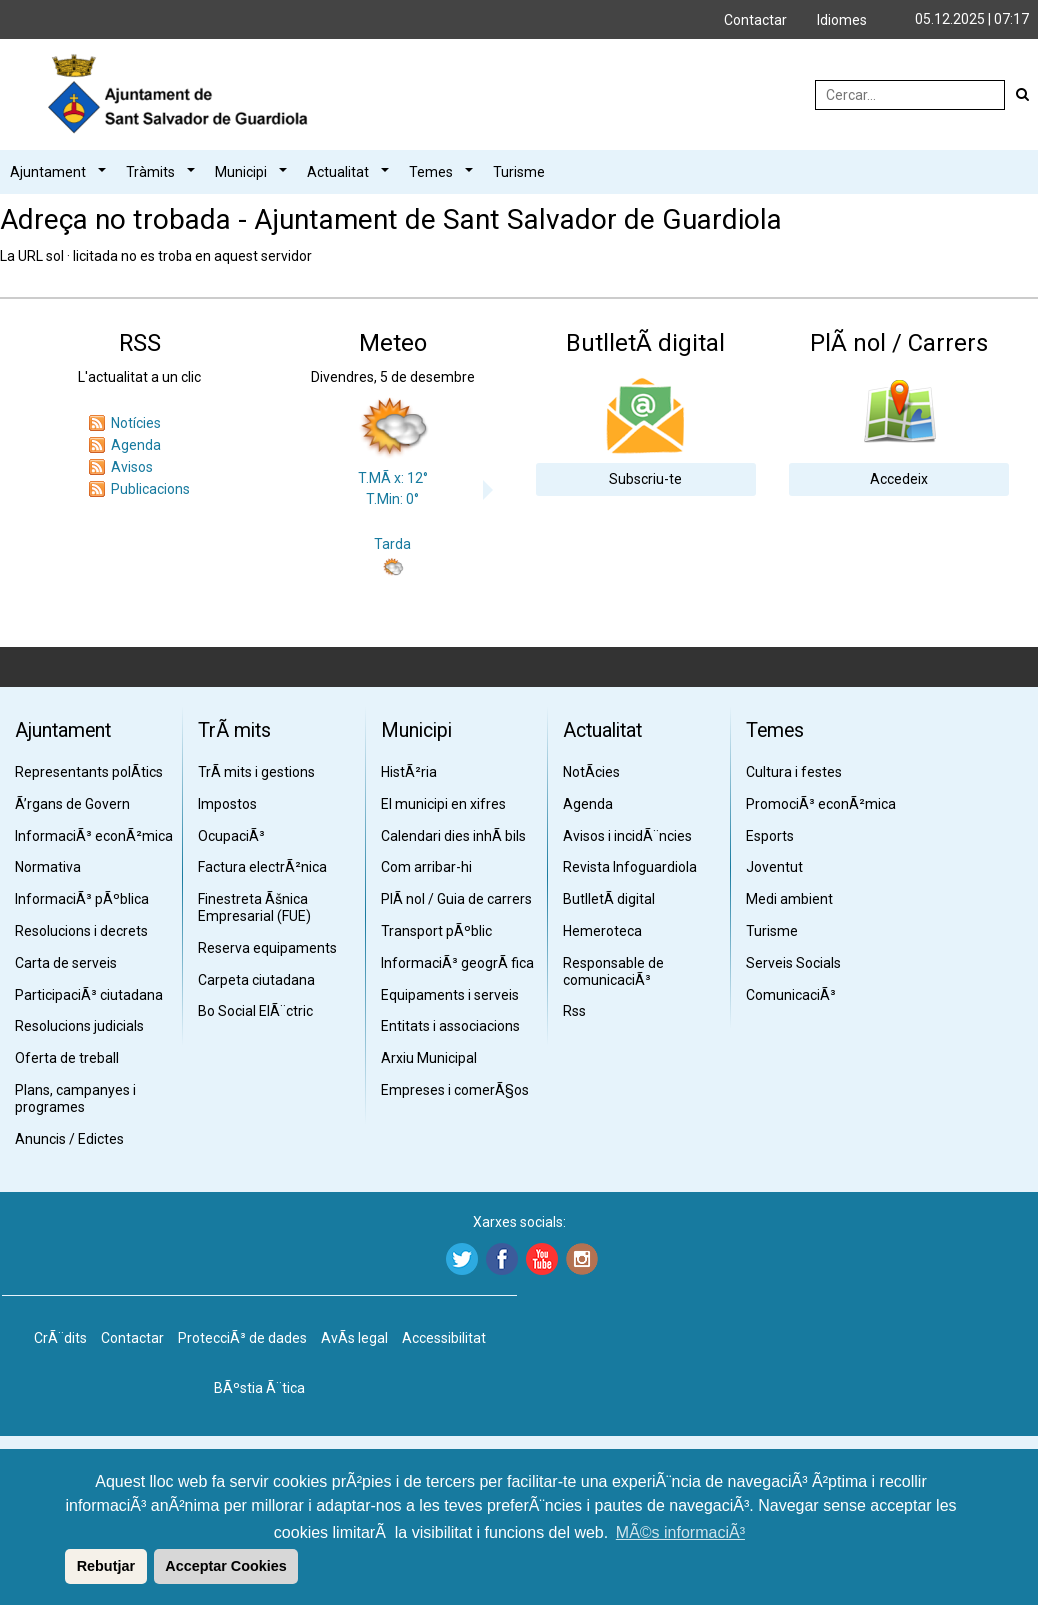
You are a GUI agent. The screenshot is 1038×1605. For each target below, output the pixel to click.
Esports (770, 836)
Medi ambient (789, 899)
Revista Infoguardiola (630, 867)
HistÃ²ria (409, 772)
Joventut (774, 867)
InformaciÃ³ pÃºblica (82, 899)
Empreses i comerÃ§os (455, 1090)
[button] (62, 1566)
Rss (574, 1011)
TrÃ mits (234, 730)
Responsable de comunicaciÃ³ (613, 971)
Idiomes (842, 20)
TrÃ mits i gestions (256, 772)
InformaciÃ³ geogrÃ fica (457, 963)
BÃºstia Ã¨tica (259, 1388)
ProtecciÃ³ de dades (242, 1338)
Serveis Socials (793, 963)
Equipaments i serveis (450, 995)
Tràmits (150, 172)
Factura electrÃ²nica (262, 867)
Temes (431, 172)
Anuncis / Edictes (69, 1139)
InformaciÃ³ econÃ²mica (94, 836)
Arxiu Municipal (429, 1058)
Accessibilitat (444, 1338)
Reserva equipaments (267, 948)
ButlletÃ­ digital (609, 899)
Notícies (136, 423)
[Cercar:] (910, 95)
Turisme (519, 172)
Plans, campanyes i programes (75, 1098)
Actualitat (338, 172)
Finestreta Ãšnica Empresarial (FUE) (254, 907)
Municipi (241, 172)
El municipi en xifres (443, 804)
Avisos (132, 467)
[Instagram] (579, 1259)
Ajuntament (48, 172)
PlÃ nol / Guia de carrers (456, 899)
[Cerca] (1023, 95)
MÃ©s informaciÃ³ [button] (680, 1532)
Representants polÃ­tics (89, 772)
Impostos (227, 804)
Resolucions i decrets (81, 931)
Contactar (755, 20)
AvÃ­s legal (354, 1338)
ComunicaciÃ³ (791, 995)
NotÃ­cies (591, 772)
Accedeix (899, 479)
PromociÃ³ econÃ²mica (821, 804)
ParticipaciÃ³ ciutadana (89, 995)
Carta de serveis (66, 963)
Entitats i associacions (450, 1026)
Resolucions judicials (79, 1026)
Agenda (136, 445)
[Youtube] (539, 1259)
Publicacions (150, 489)
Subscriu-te (645, 479)
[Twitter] (459, 1259)
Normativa (48, 867)
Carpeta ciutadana (256, 980)
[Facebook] (499, 1259)
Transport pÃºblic (436, 931)
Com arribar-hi (426, 867)
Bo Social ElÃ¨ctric (255, 1011)
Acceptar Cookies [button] (226, 1566)
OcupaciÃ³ (231, 836)
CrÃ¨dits (60, 1338)
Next (493, 490)
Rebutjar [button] (106, 1566)
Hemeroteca (602, 931)
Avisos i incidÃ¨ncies (627, 836)
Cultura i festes (794, 772)
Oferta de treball (67, 1058)
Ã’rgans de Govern (72, 804)
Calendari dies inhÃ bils (453, 836)
